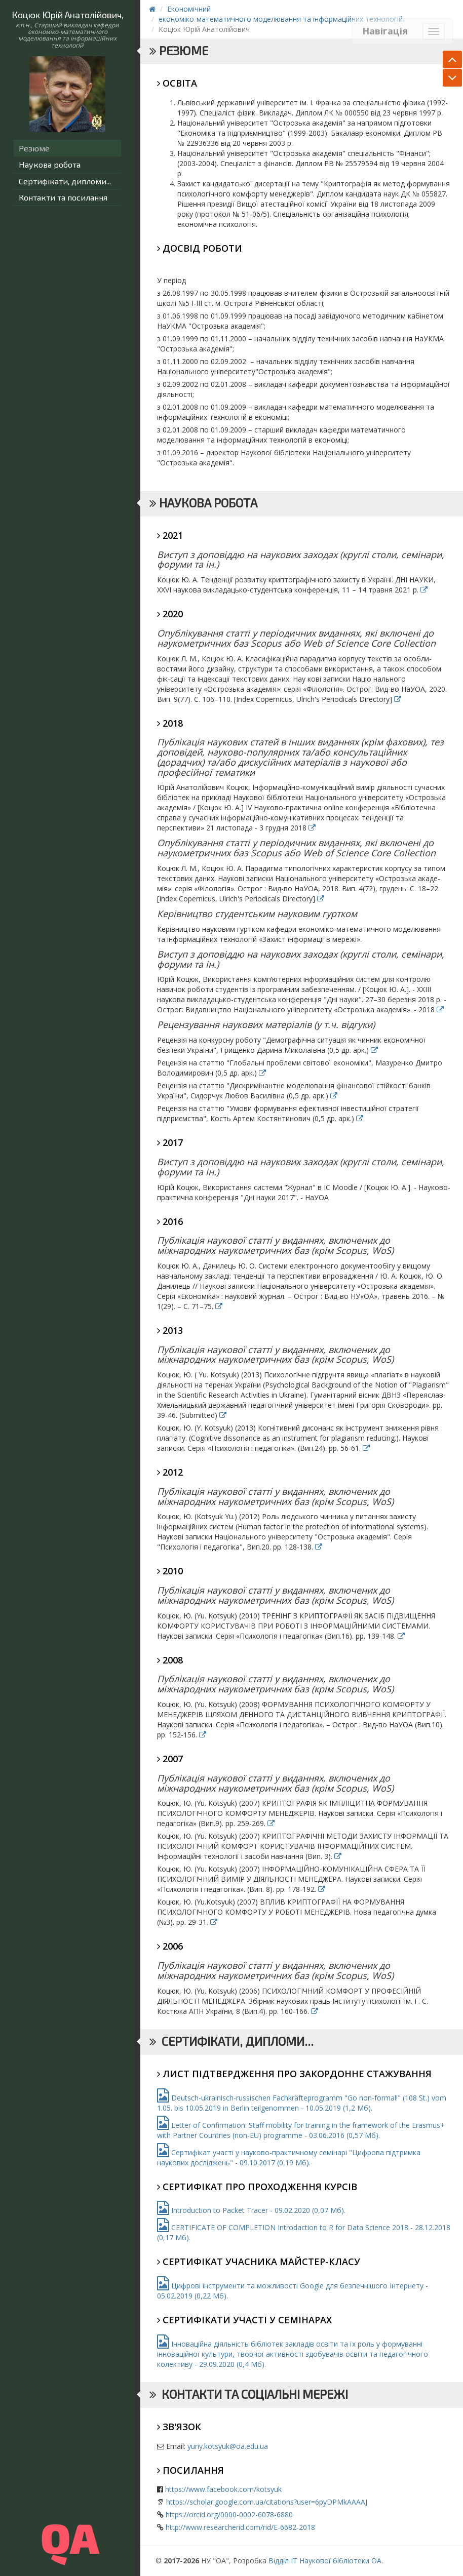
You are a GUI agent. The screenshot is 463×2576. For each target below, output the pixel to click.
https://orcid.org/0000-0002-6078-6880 (229, 2514)
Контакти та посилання (63, 197)
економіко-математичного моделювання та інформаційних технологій (281, 19)
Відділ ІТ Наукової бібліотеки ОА (324, 2560)
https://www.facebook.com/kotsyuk (223, 2489)
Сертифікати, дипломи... (65, 181)
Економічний (189, 9)
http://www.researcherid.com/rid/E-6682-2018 (240, 2527)
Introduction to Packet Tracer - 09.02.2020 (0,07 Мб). (251, 2210)
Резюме (34, 148)
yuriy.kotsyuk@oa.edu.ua (227, 2446)
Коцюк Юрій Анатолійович (67, 14)
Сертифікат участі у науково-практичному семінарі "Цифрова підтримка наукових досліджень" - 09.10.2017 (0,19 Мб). (288, 2157)
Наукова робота (50, 164)
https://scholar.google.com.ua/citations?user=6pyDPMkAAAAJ (266, 2502)
